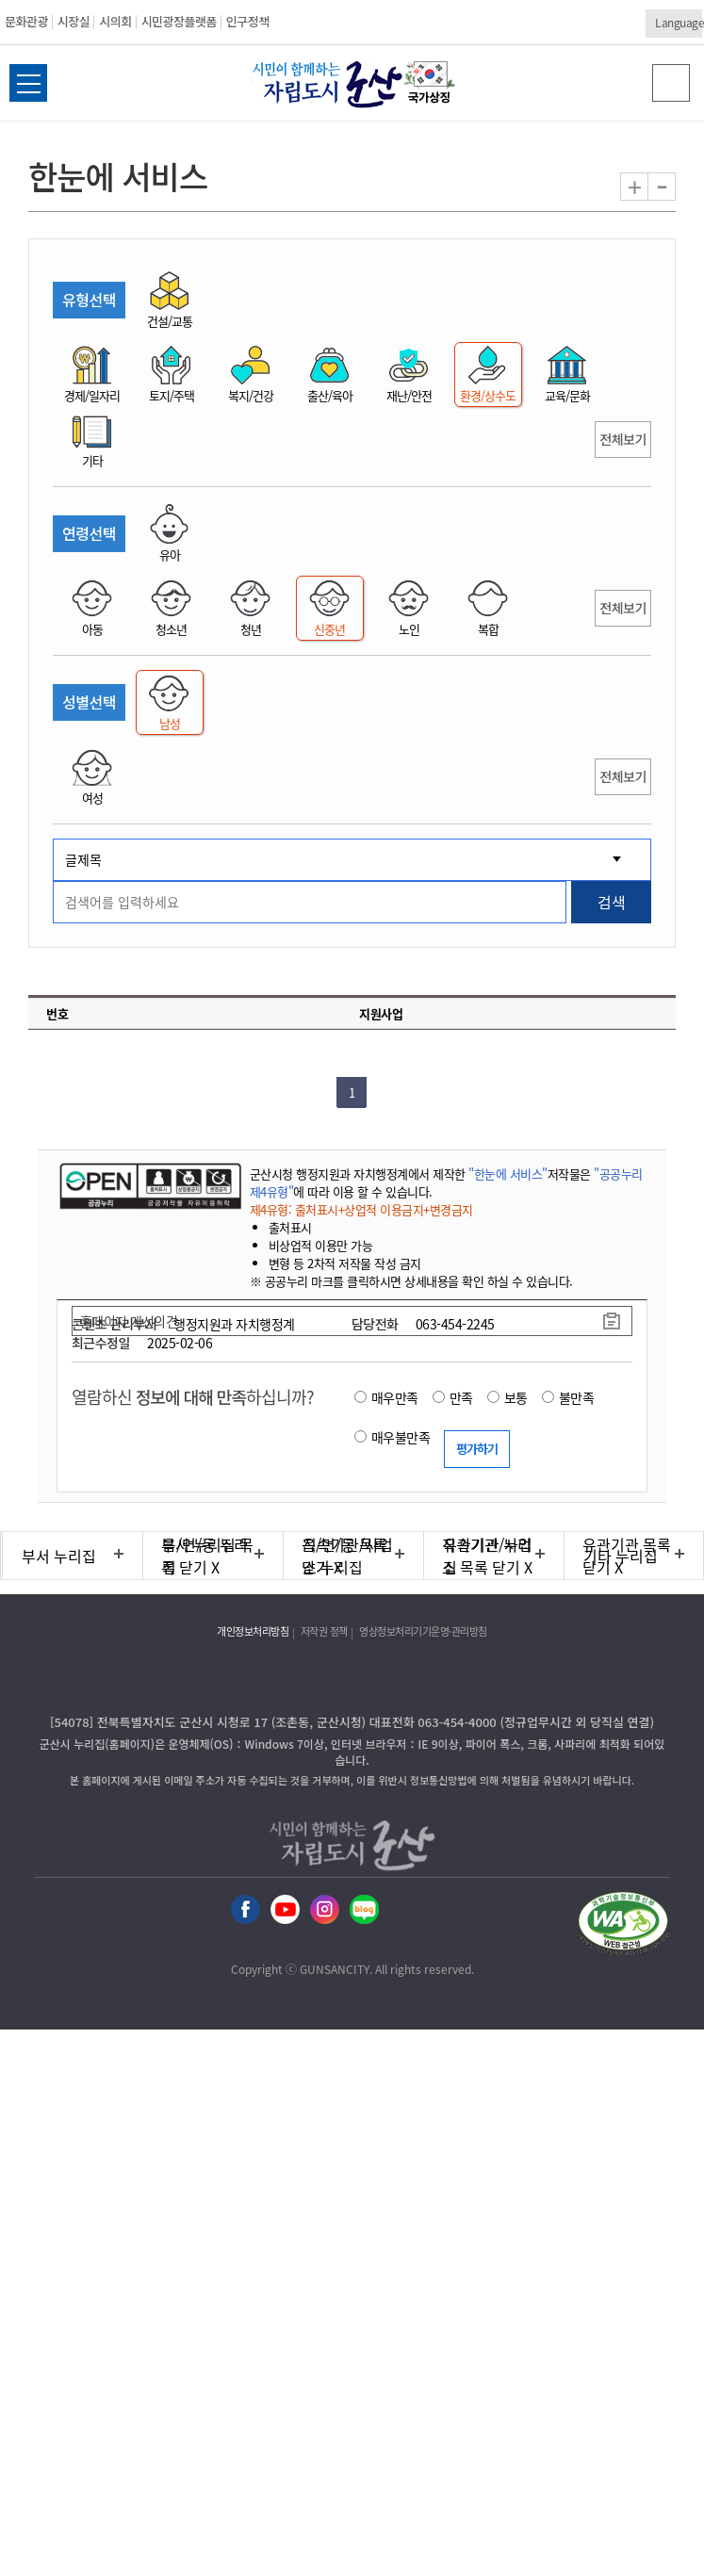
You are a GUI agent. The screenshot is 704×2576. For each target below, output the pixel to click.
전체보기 (623, 439)
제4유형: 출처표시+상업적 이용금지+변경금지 (361, 1209)
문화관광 (26, 21)
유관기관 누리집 (487, 1555)
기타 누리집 (620, 1555)
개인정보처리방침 (252, 1631)
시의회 (115, 21)
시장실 (73, 21)
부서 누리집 (59, 1555)
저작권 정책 (324, 1631)
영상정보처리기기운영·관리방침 (423, 1631)
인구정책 (248, 21)
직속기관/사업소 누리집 (348, 1555)
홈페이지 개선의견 (129, 1321)
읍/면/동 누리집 (205, 1555)
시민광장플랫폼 (179, 21)
